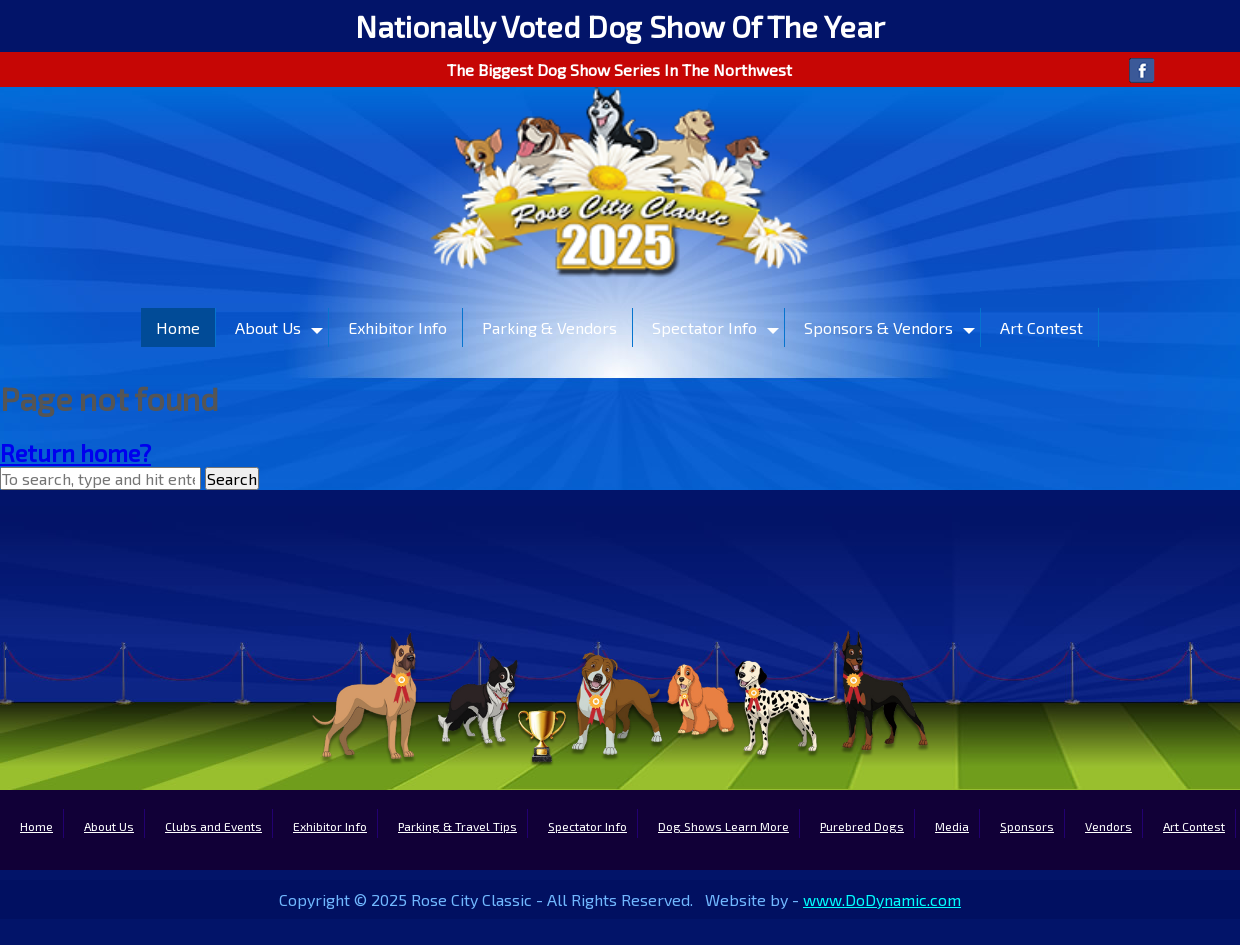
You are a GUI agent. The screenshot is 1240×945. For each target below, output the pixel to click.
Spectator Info (704, 327)
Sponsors (1027, 826)
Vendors (1108, 826)
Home (178, 327)
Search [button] (232, 478)
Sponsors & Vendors (878, 327)
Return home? (75, 452)
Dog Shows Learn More (723, 826)
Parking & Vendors (549, 327)
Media (952, 826)
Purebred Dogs (862, 826)
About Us (268, 327)
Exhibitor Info (397, 327)
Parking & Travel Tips (457, 826)
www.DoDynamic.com (882, 899)
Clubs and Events (213, 826)
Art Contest (1041, 327)
